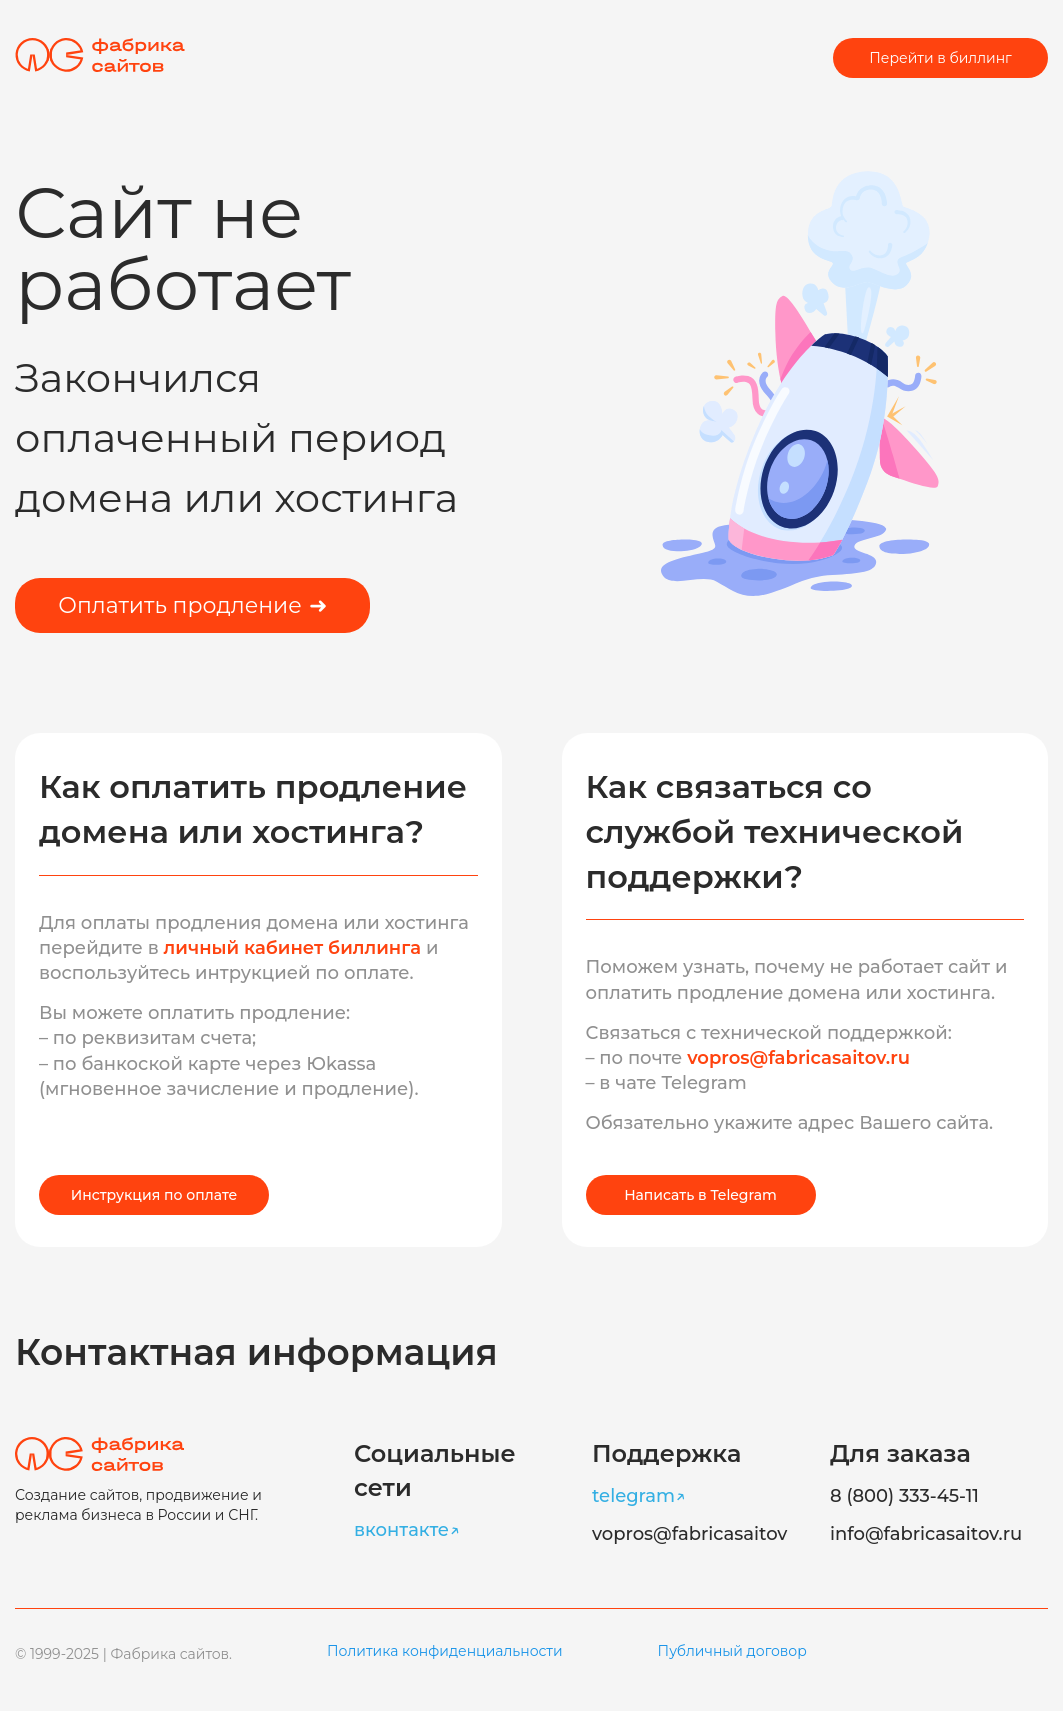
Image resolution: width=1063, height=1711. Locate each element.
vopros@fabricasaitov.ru (798, 1058)
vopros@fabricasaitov (689, 1534)
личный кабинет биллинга (295, 948)
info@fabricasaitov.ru (926, 1534)
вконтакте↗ (407, 1530)
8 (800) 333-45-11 (904, 1496)
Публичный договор (732, 1651)
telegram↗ (639, 1496)
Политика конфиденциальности (445, 1651)
